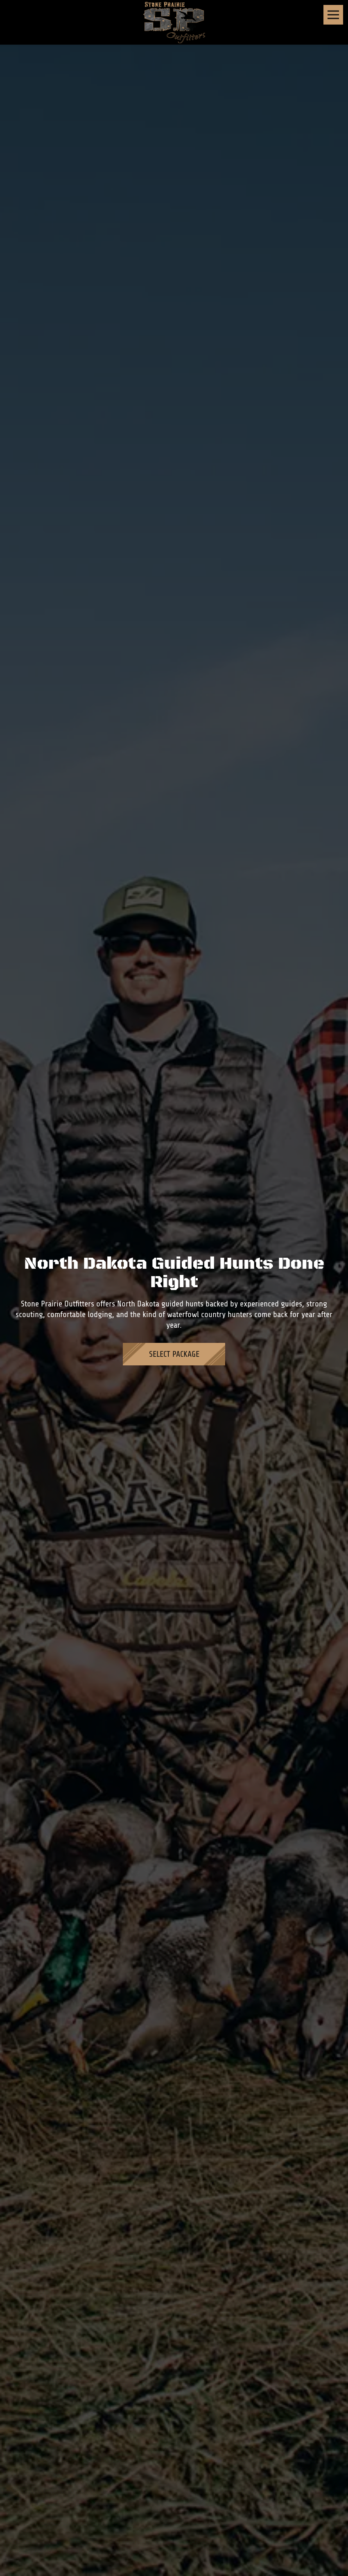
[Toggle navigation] (333, 15)
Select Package (174, 1354)
